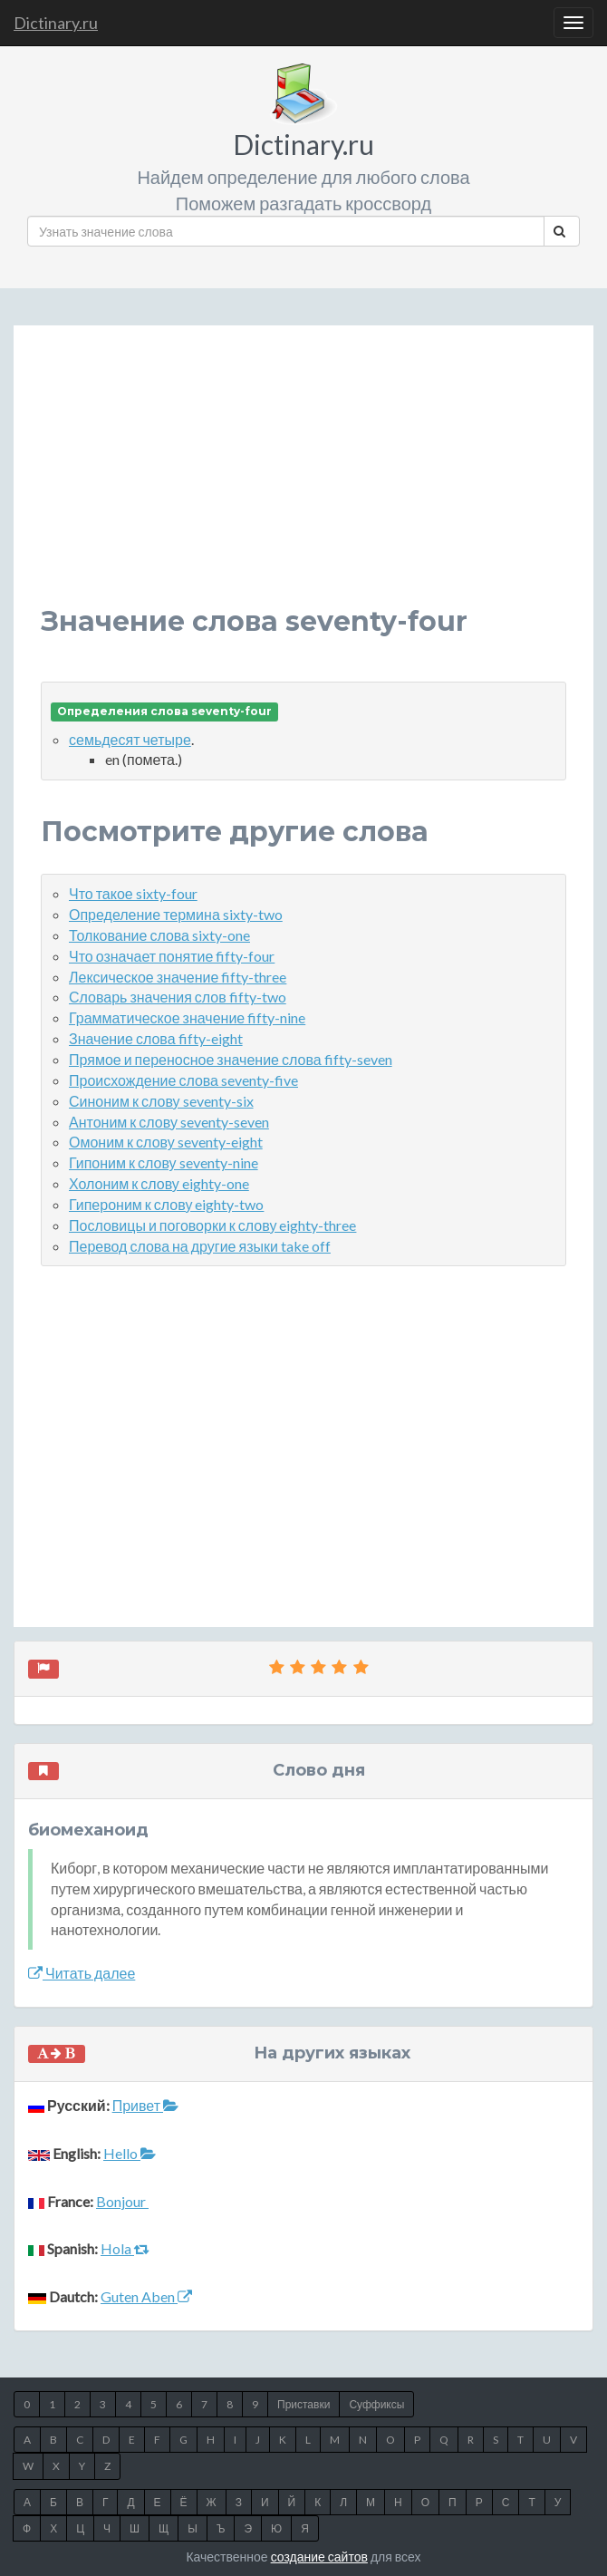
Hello (129, 2153)
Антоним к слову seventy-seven (169, 1121)
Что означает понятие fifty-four (172, 955)
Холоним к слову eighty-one (159, 1183)
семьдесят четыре (130, 739)
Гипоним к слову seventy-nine (163, 1162)
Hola (125, 2248)
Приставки (303, 2404)
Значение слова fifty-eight (156, 1038)
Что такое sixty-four (133, 893)
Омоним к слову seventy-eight (166, 1141)
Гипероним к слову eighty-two (166, 1204)
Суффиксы (376, 2404)
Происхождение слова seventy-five (183, 1080)
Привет (145, 2105)
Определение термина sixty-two (176, 914)
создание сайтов (319, 2556)
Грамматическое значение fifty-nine (187, 1017)
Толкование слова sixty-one (159, 935)
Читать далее (81, 1972)
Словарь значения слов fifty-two (177, 996)
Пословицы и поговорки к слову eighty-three (212, 1225)
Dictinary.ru (56, 23)
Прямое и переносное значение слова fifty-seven (230, 1059)
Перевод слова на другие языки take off (200, 1245)
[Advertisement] (303, 479)
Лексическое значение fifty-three (177, 976)
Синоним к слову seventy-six (161, 1100)
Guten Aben (146, 2296)
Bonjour (122, 2201)
